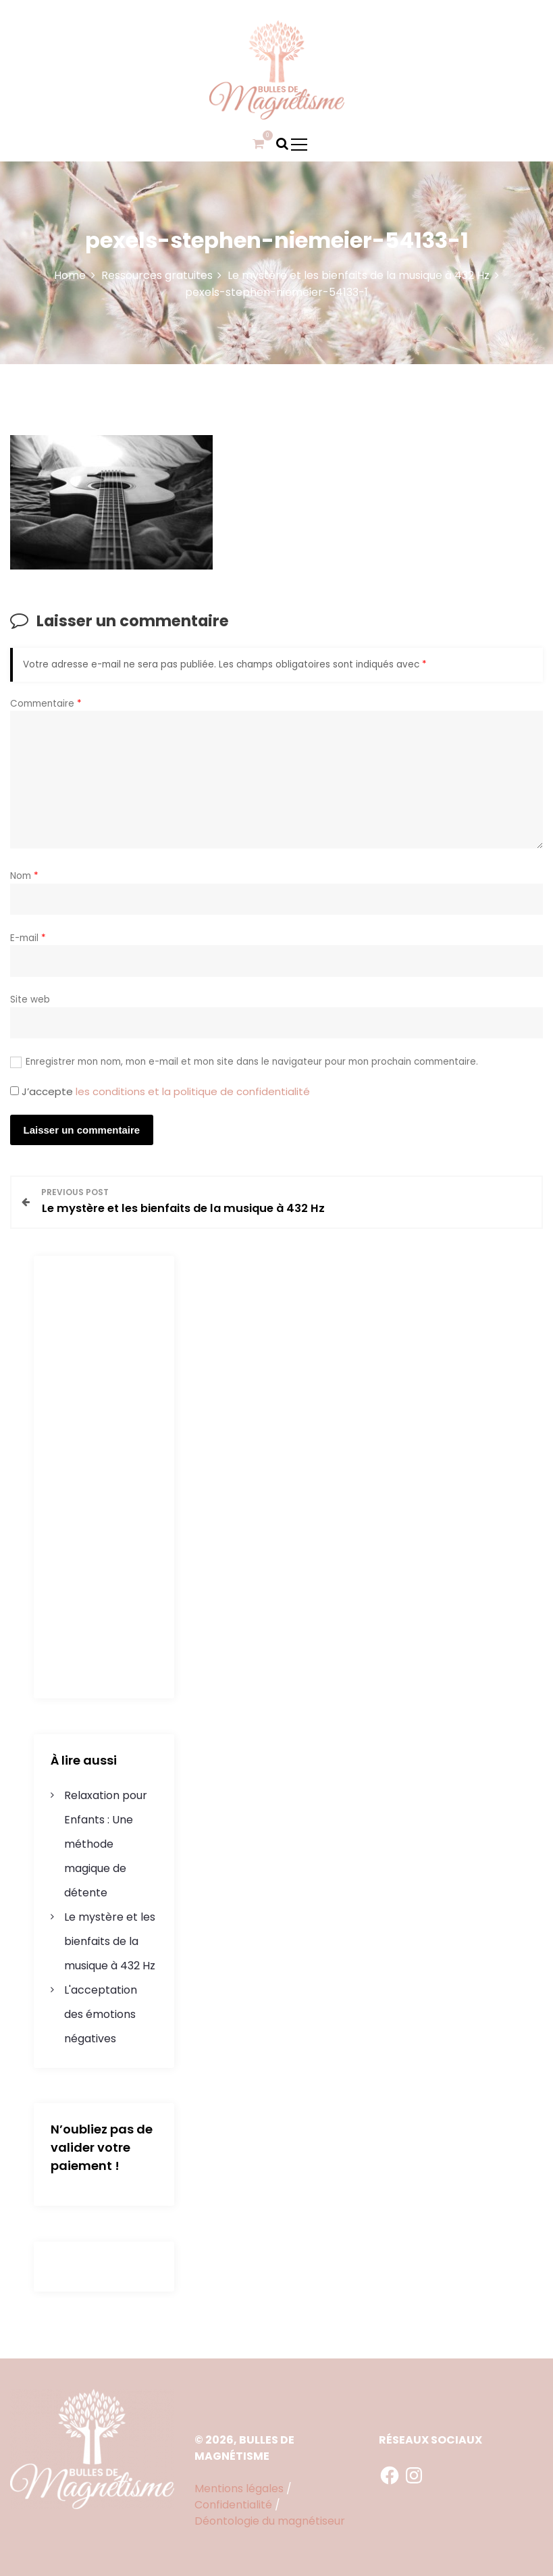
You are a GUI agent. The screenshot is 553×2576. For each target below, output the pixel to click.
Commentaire (46, 703)
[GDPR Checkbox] (14, 1090)
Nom (24, 875)
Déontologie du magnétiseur (269, 2521)
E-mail (28, 938)
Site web (30, 999)
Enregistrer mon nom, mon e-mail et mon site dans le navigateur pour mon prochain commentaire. (252, 1061)
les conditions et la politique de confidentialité (193, 1091)
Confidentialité (233, 2504)
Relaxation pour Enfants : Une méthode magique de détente (105, 1844)
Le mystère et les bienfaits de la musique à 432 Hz (109, 1941)
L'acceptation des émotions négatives (100, 2014)
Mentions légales (239, 2488)
